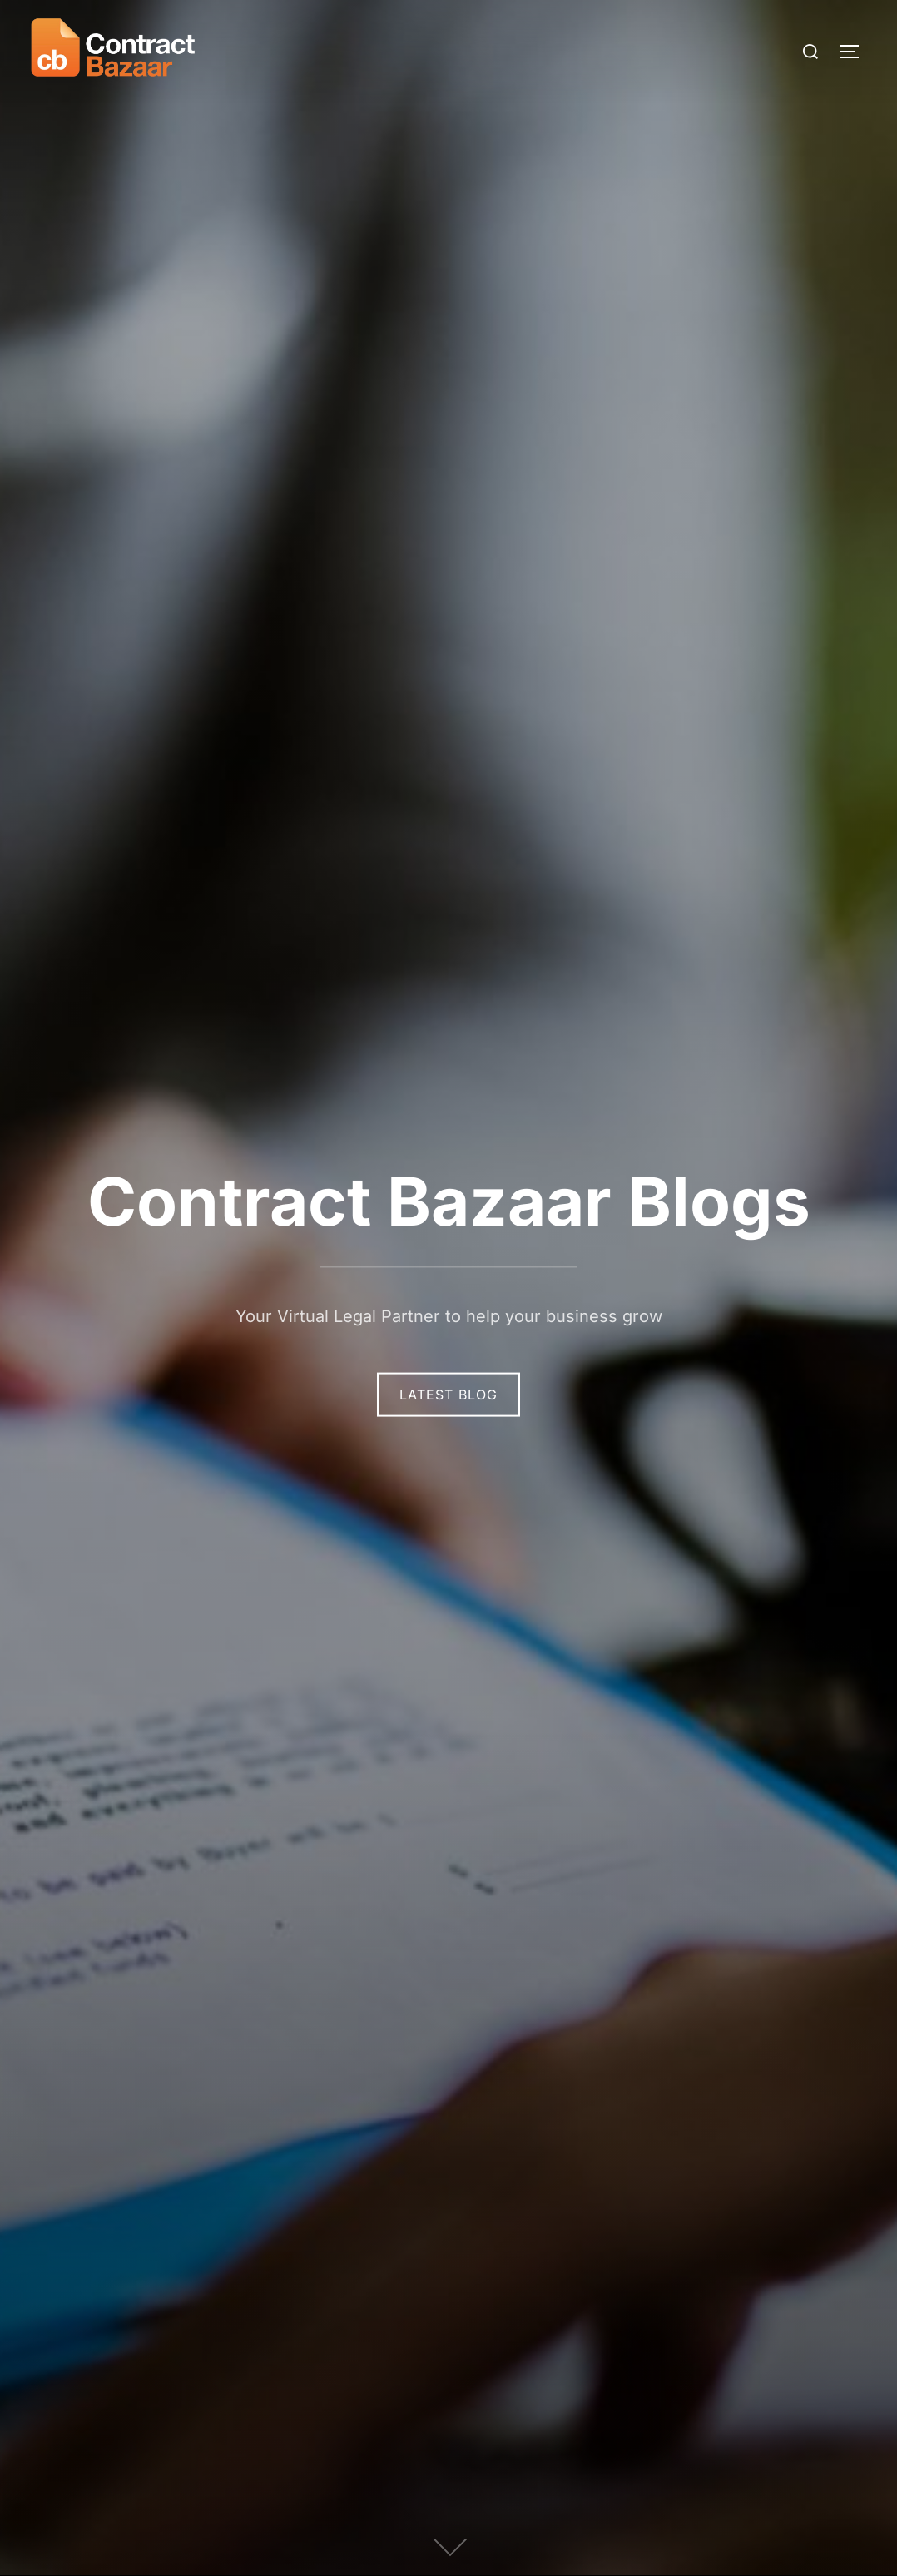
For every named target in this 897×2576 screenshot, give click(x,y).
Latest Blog (448, 1394)
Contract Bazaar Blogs (448, 1201)
